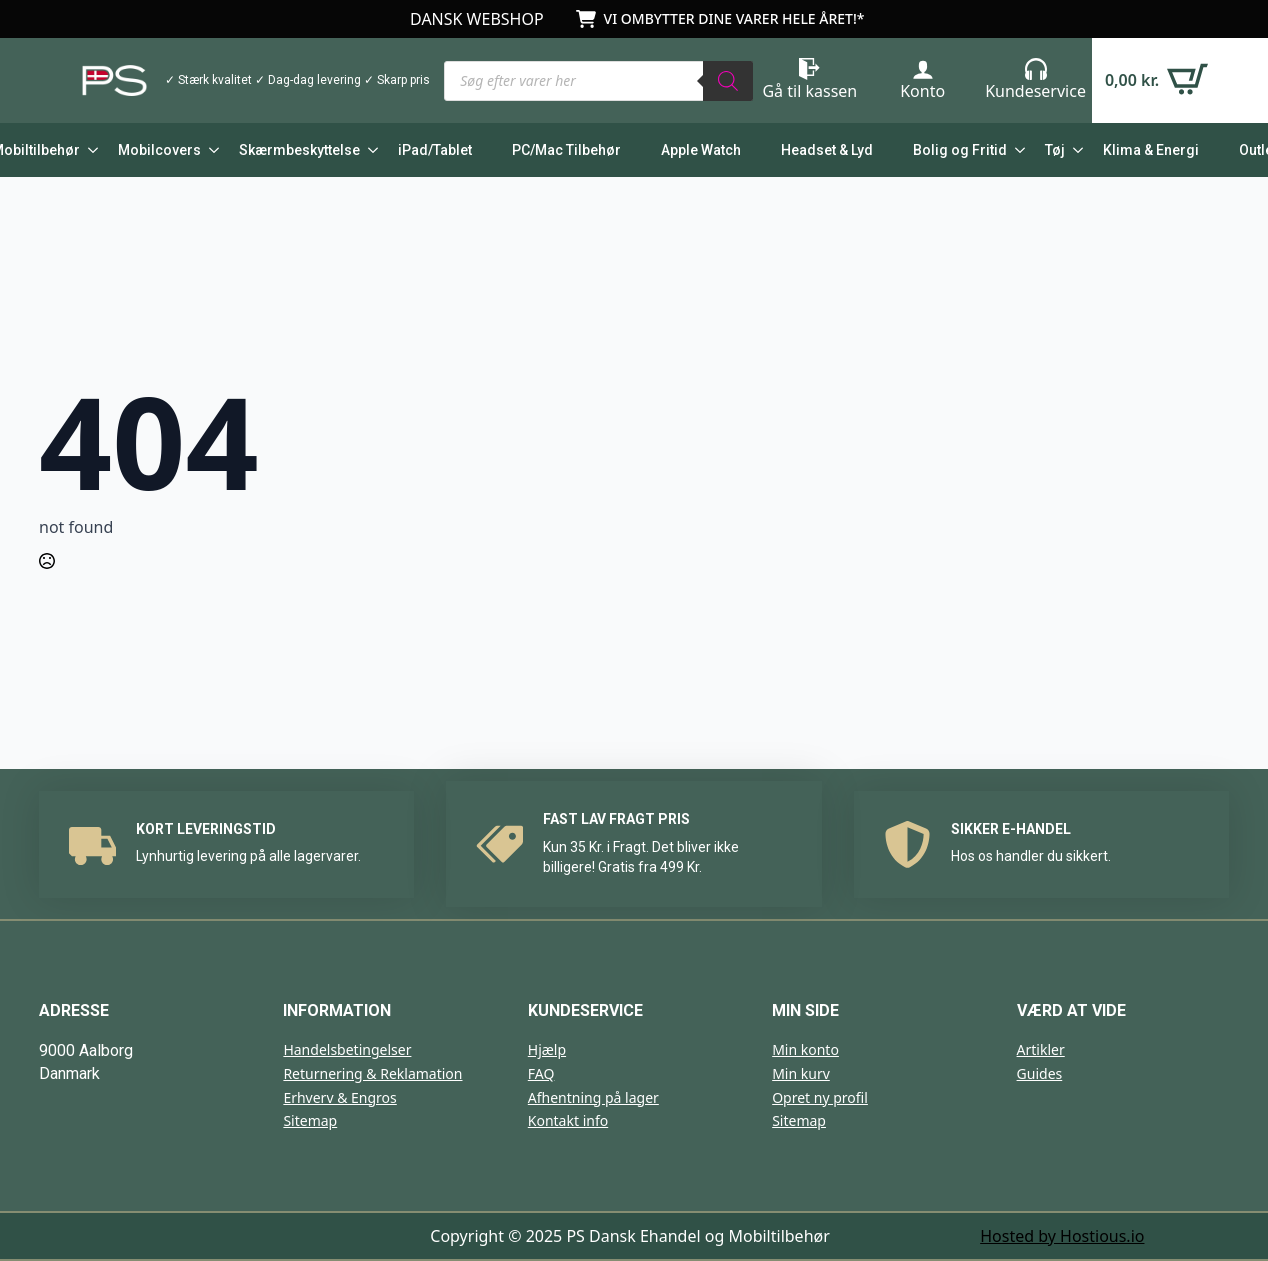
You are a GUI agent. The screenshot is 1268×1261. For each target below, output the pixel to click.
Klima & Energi (1151, 150)
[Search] (728, 81)
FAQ (541, 1073)
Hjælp (547, 1049)
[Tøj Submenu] (1074, 150)
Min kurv (801, 1073)
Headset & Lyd (827, 150)
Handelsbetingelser (347, 1049)
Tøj (1055, 150)
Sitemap (310, 1120)
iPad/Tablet (435, 150)
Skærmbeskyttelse (299, 150)
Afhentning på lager (593, 1097)
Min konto (805, 1049)
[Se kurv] (1156, 80)
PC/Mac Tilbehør (566, 150)
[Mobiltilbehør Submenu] (89, 150)
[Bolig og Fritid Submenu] (1016, 150)
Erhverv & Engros (339, 1097)
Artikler (1041, 1049)
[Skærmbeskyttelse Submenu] (369, 150)
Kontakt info (568, 1120)
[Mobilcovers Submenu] (210, 150)
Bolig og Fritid (960, 150)
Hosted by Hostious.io (1062, 1236)
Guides (1040, 1073)
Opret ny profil (820, 1097)
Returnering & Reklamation (372, 1073)
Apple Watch (701, 150)
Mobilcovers (159, 150)
